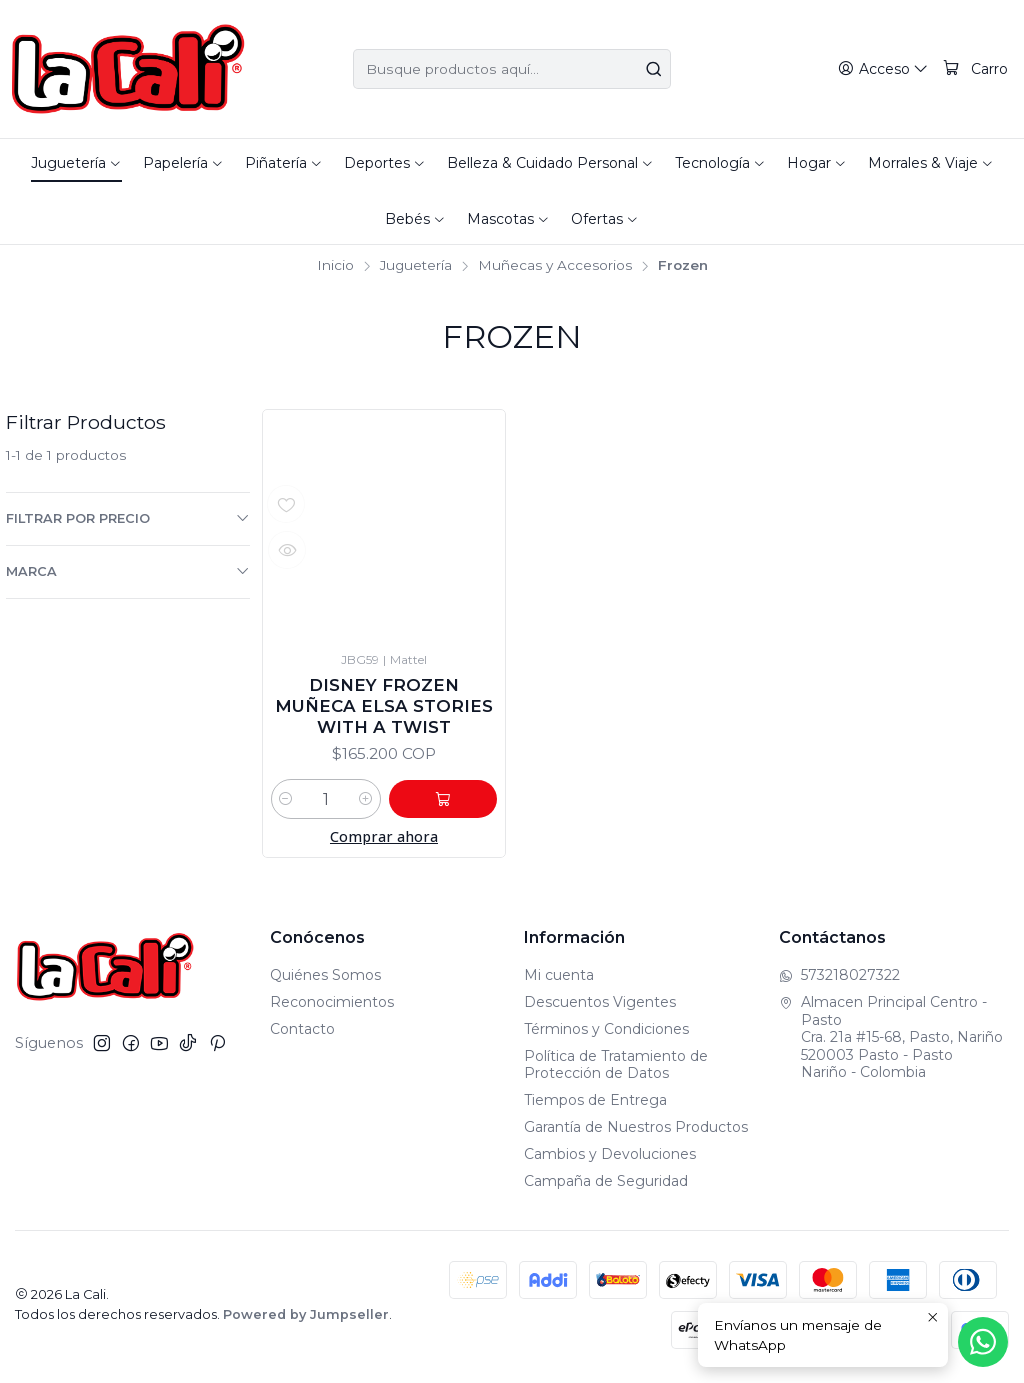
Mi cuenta (559, 979)
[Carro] (976, 69)
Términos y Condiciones (606, 1033)
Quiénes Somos (325, 979)
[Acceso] (884, 69)
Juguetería (416, 266)
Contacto (302, 1033)
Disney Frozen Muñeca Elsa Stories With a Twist (383, 707)
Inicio (335, 266)
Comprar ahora (384, 840)
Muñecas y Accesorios (555, 266)
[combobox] (511, 69)
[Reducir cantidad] (286, 803)
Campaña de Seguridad (606, 1185)
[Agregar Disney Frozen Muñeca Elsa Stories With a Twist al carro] (452, 803)
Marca (128, 571)
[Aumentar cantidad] (384, 803)
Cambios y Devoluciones (610, 1158)
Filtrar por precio (128, 518)
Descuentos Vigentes (600, 1006)
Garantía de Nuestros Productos (636, 1131)
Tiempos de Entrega (595, 1104)
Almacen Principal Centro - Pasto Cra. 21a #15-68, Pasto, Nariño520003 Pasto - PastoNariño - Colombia (891, 1041)
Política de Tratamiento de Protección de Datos (616, 1069)
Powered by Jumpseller (306, 1318)
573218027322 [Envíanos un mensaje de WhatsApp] (839, 979)
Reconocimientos (332, 1006)
